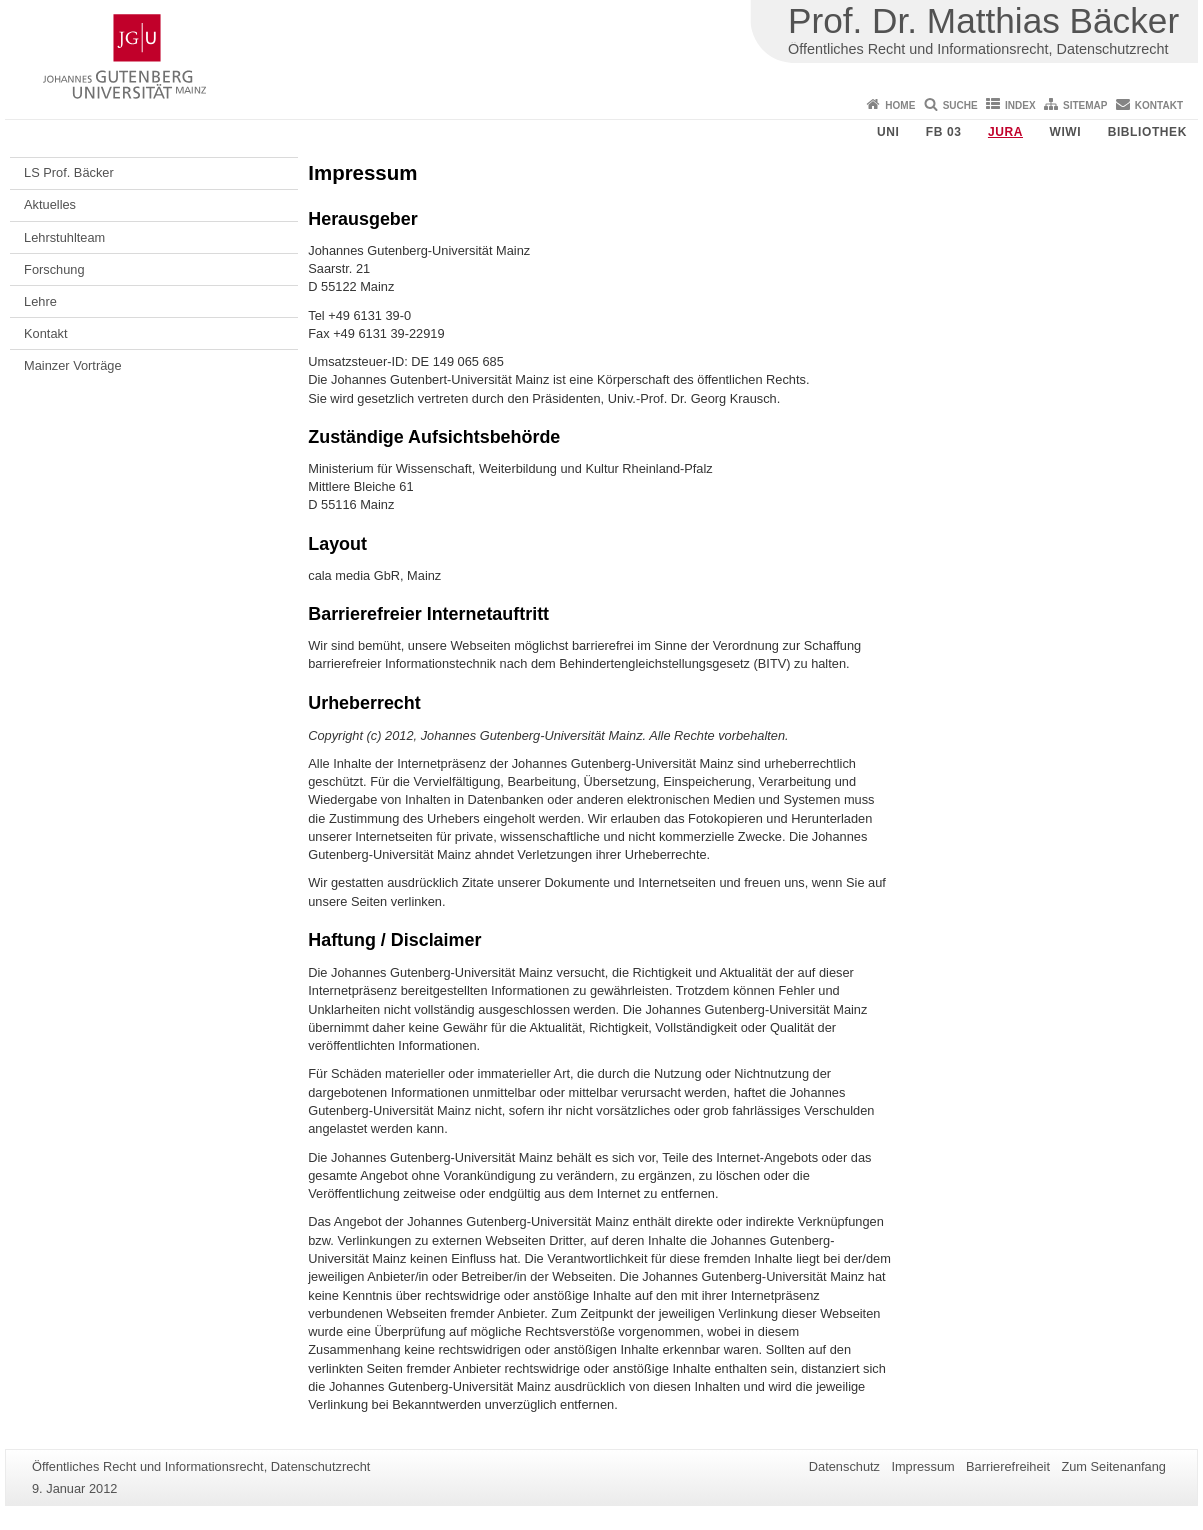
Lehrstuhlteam (64, 237)
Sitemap (1085, 105)
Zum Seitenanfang (1113, 1466)
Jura (1005, 132)
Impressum (922, 1466)
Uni (888, 132)
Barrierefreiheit (1008, 1466)
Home (900, 105)
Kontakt (1159, 105)
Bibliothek (1147, 132)
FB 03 (944, 132)
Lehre (40, 301)
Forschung (54, 269)
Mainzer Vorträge (72, 365)
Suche (960, 105)
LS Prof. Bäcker (69, 172)
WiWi (1065, 132)
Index (1020, 105)
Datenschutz (844, 1466)
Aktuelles (50, 204)
